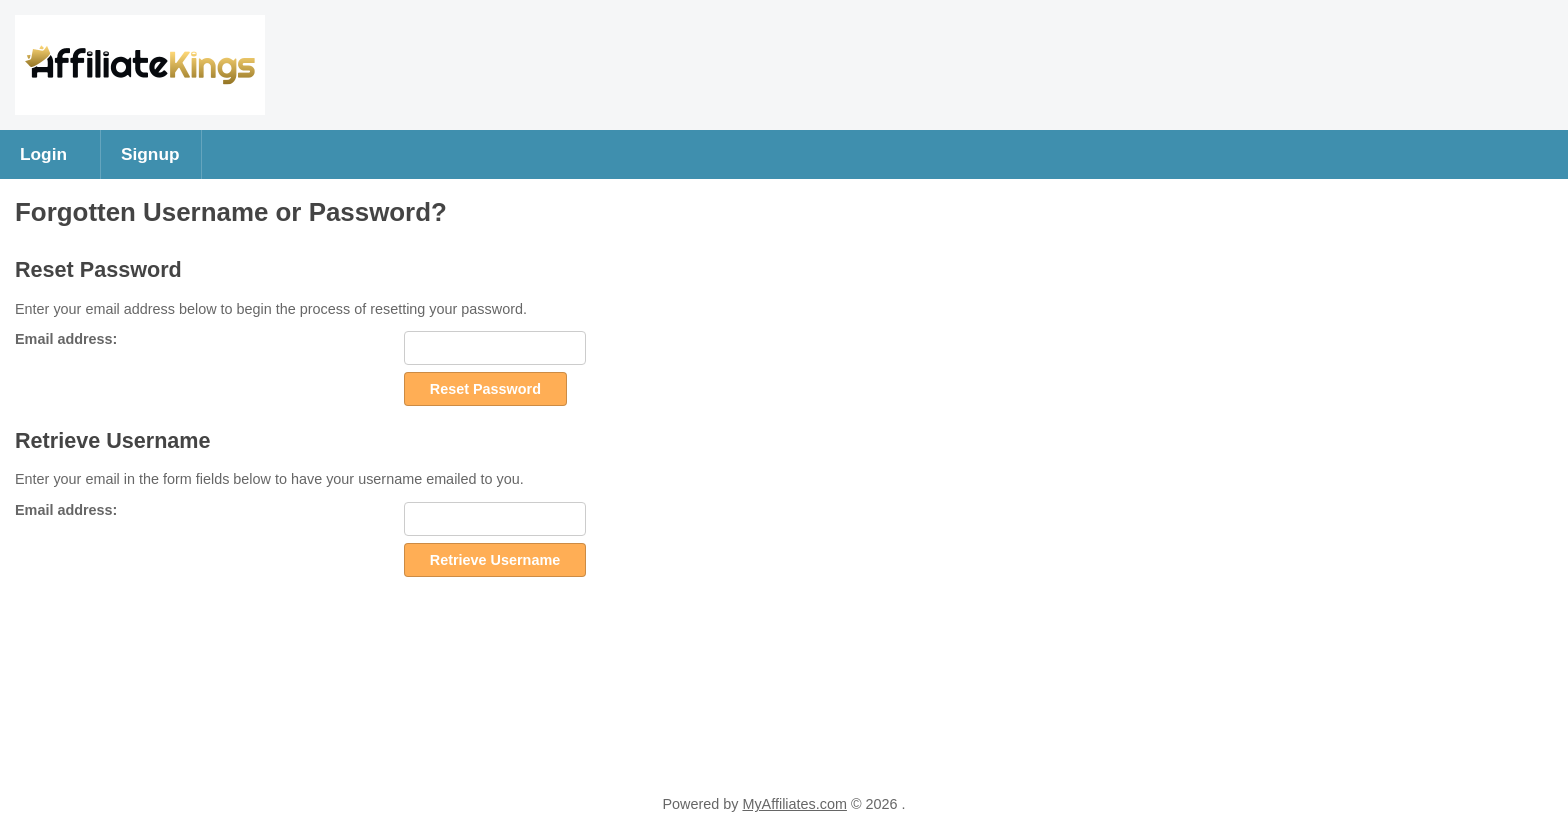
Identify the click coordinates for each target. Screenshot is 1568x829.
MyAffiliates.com (794, 804)
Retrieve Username (495, 560)
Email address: (66, 339)
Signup (150, 154)
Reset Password (485, 389)
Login (43, 154)
